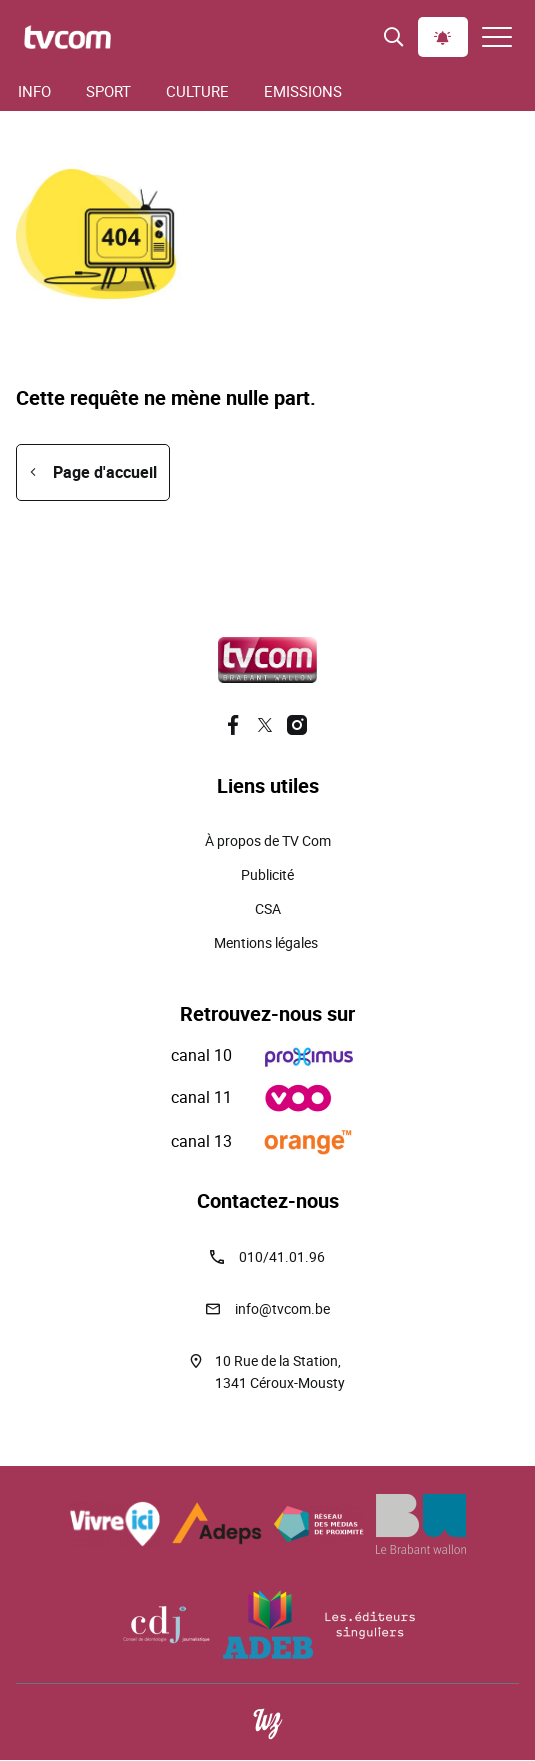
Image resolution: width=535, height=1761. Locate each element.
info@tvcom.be (282, 1308)
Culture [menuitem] (197, 91)
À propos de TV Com (268, 840)
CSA (268, 908)
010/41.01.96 (282, 1256)
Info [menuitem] (34, 91)
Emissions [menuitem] (303, 91)
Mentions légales (267, 942)
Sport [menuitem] (108, 91)
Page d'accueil (105, 472)
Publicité (267, 874)
